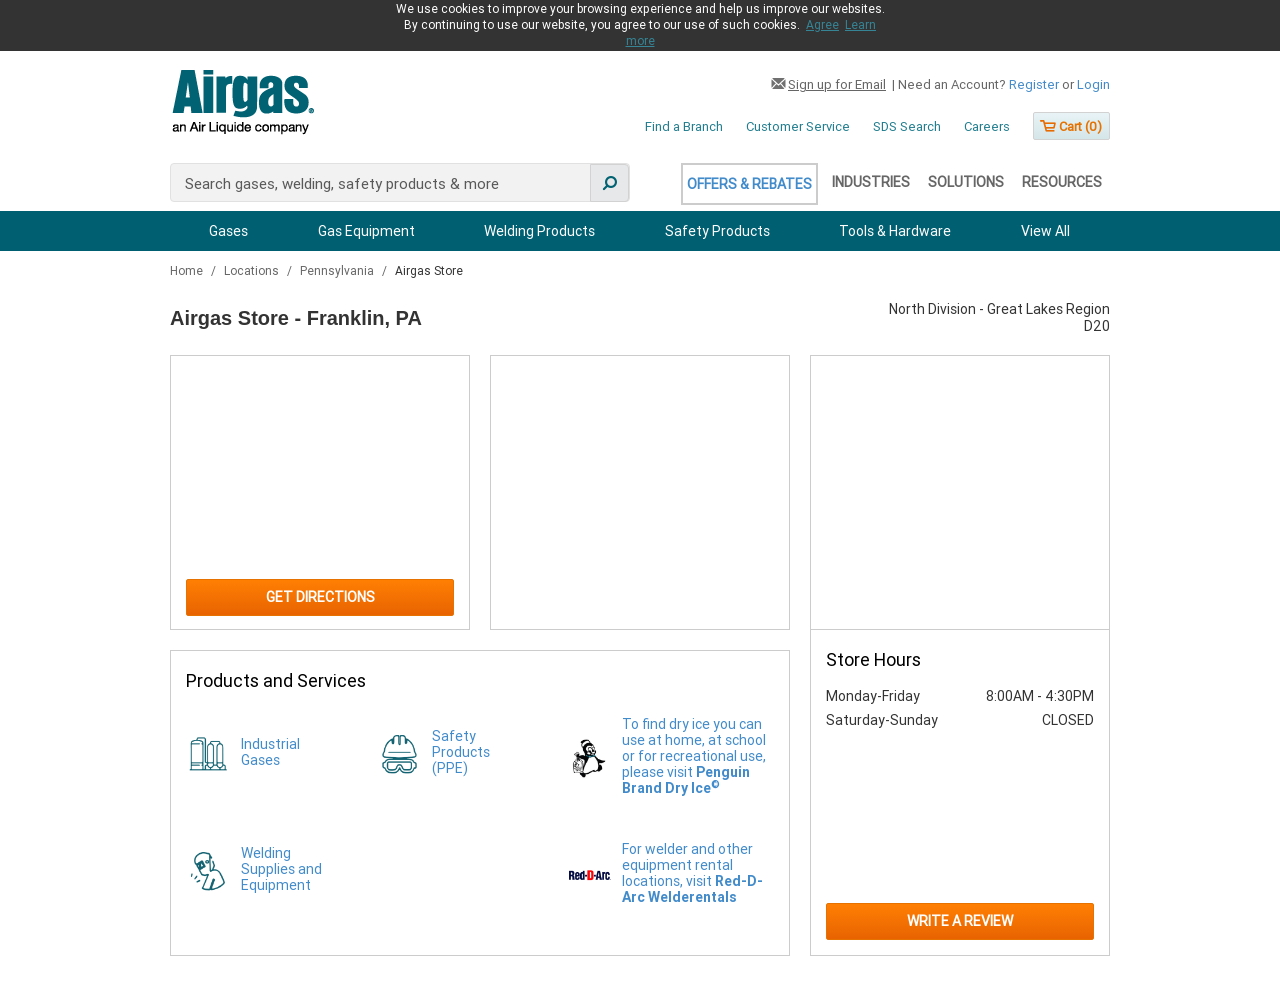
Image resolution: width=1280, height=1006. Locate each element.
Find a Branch (684, 126)
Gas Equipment (366, 231)
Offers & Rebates (749, 184)
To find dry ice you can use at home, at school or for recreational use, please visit (694, 756)
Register (1034, 84)
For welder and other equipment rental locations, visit (692, 873)
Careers (987, 126)
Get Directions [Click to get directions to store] (320, 597)
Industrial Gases (270, 752)
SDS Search (907, 126)
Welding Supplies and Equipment (281, 869)
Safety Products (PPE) (461, 752)
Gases (228, 231)
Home (188, 271)
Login (1093, 84)
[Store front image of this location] (960, 493)
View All (1045, 231)
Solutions (966, 182)
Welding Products (539, 231)
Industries (871, 182)
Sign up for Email (837, 84)
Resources (1062, 182)
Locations (253, 271)
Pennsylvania (338, 271)
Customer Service (798, 126)
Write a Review (960, 921)
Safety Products (717, 231)
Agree (822, 25)
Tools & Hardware (895, 231)
